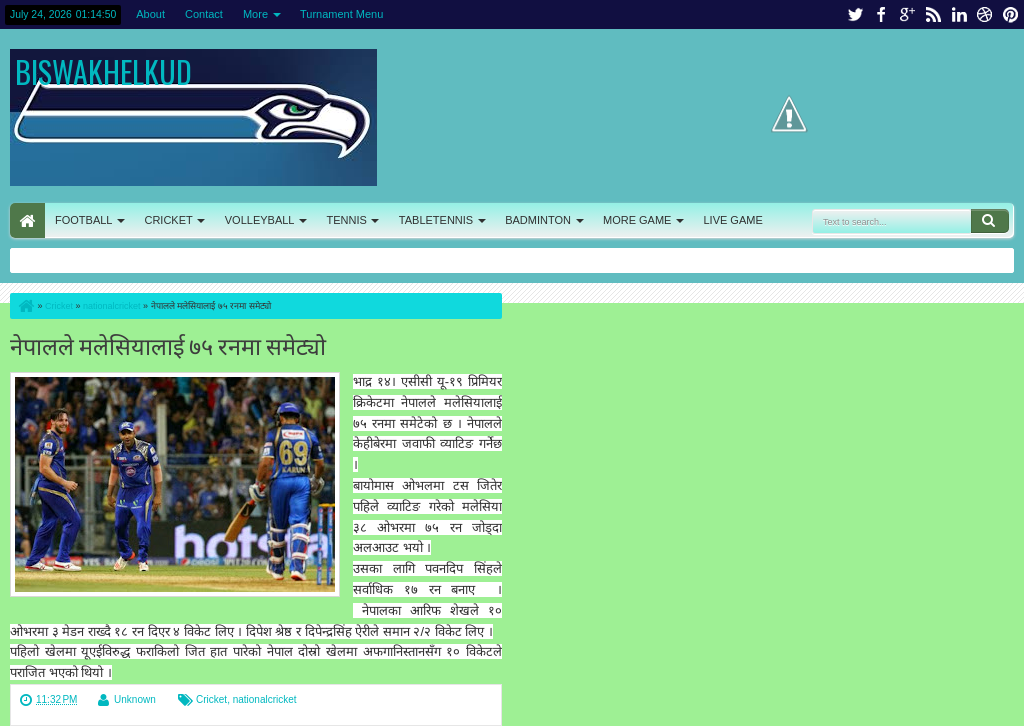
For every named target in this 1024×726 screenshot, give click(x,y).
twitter (855, 14)
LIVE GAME (732, 220)
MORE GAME (637, 220)
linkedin (959, 14)
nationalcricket (265, 699)
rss (933, 14)
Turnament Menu (341, 14)
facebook (881, 14)
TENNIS (346, 220)
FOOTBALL (83, 220)
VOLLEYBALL (260, 220)
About (150, 14)
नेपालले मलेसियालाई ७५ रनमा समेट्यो (168, 344)
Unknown (135, 699)
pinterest (1011, 14)
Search (990, 221)
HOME (27, 220)
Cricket (211, 699)
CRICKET (168, 220)
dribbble (985, 14)
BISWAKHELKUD (103, 71)
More (255, 14)
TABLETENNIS (436, 220)
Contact (204, 14)
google (907, 14)
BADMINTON (538, 220)
